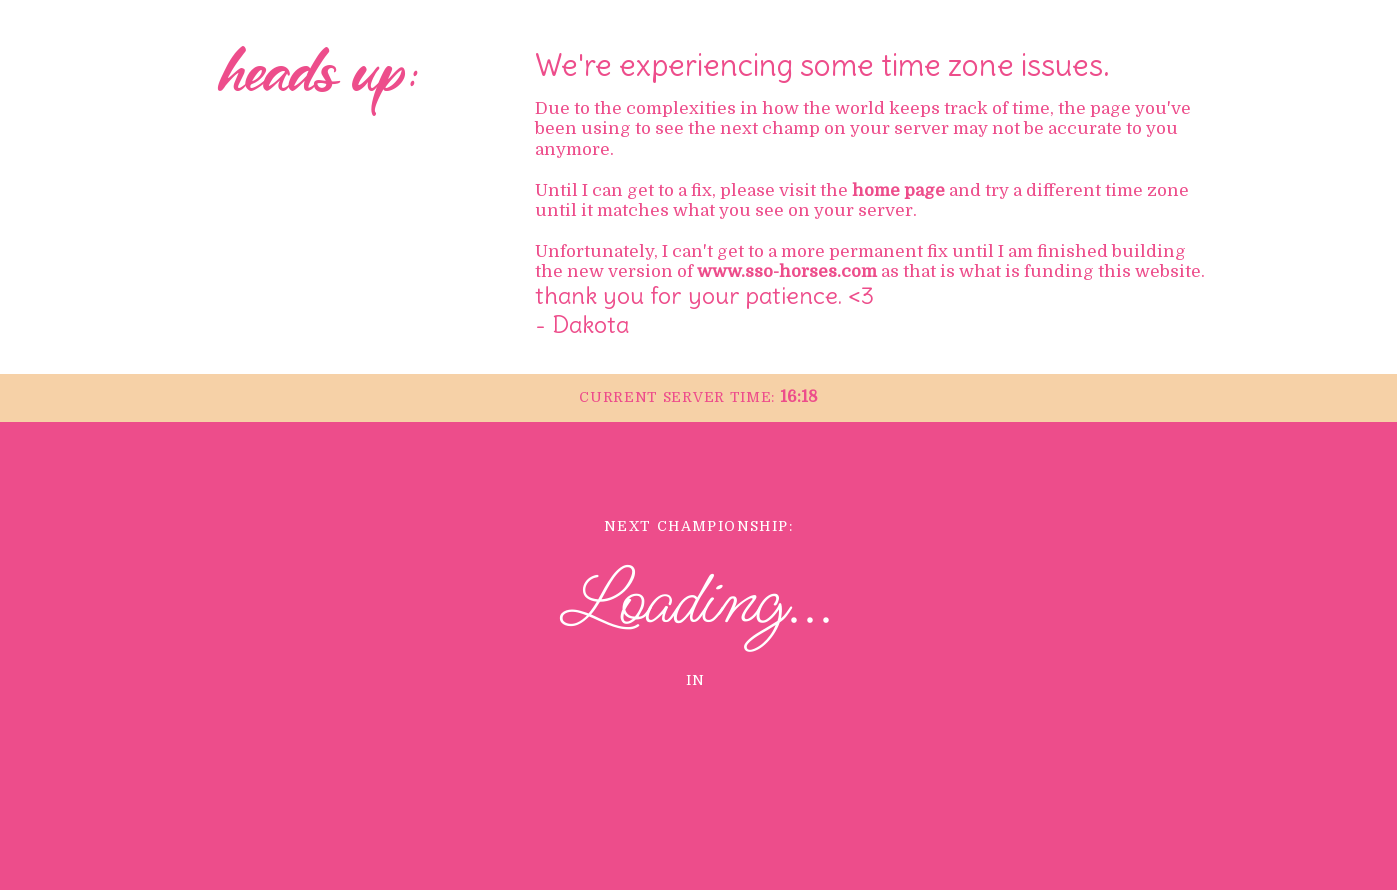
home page (898, 190)
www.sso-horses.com (787, 271)
